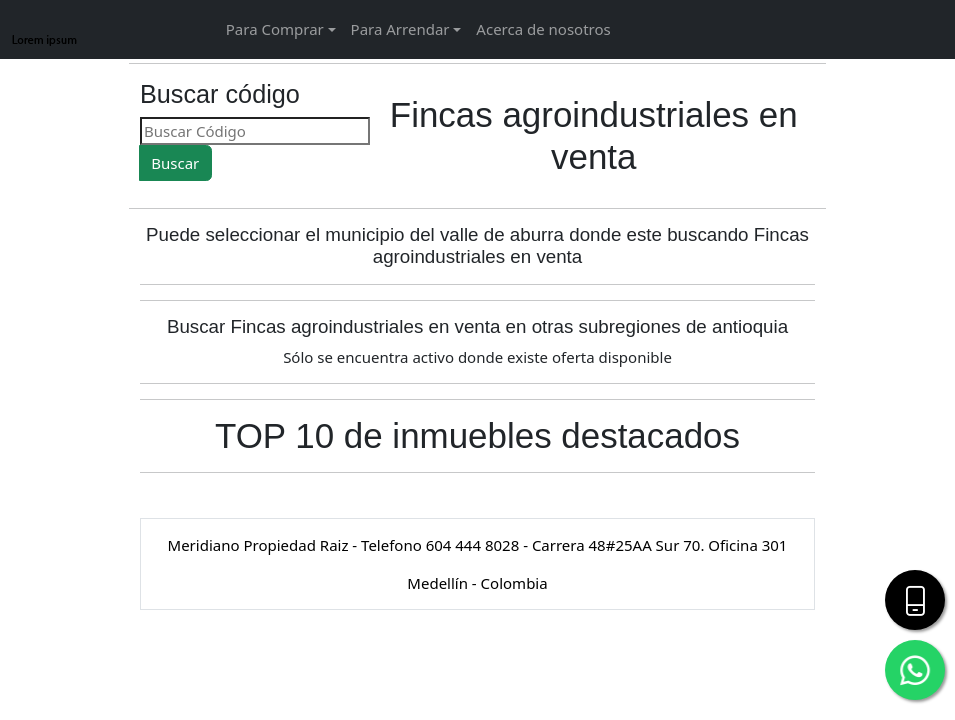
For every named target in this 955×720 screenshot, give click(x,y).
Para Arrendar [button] (400, 29)
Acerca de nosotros (543, 29)
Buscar (175, 163)
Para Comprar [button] (275, 29)
